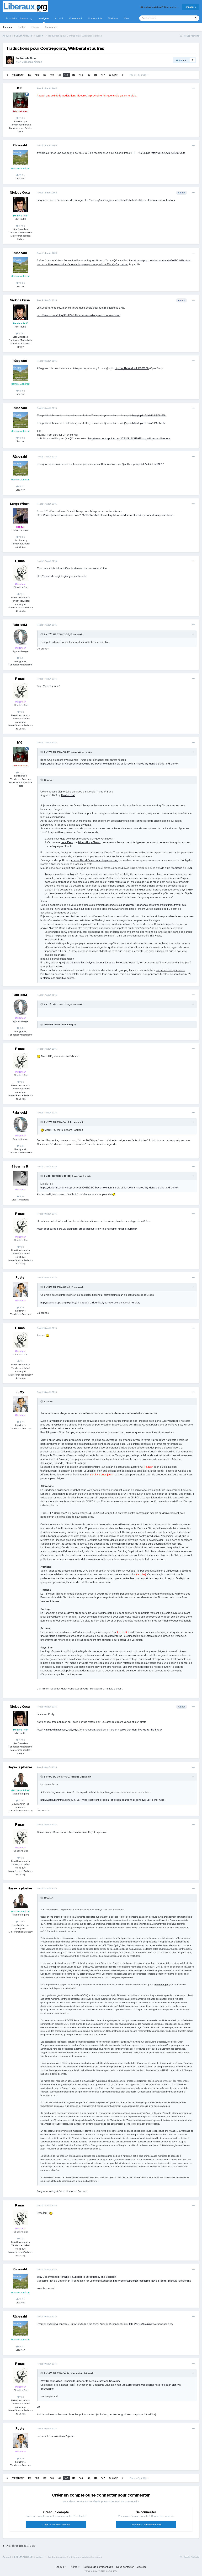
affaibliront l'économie (135, 904)
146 (95, 75)
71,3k (20, 118)
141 (59, 75)
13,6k (20, 537)
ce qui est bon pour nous (170, 970)
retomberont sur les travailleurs (169, 904)
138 (37, 75)
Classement (51, 27)
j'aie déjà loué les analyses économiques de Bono (93, 962)
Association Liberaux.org (19, 18)
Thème (74, 2566)
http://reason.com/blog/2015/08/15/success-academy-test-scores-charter (78, 315)
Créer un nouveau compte (56, 2524)
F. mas (20, 561)
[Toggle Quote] (42, 634)
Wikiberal (113, 18)
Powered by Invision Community (101, 2571)
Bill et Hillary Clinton (89, 842)
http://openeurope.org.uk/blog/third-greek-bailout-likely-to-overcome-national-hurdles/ (87, 1228)
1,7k (20, 1307)
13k (20, 594)
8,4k (20, 658)
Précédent (18, 75)
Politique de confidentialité (98, 2566)
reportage (176, 867)
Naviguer (44, 20)
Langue (61, 2566)
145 (88, 75)
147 (103, 75)
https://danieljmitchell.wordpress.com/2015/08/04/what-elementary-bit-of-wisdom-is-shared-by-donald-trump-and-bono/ (105, 515)
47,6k (20, 225)
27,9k (20, 1800)
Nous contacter (125, 2566)
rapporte (171, 924)
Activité (59, 18)
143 (73, 75)
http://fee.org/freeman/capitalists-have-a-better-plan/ (143, 2280)
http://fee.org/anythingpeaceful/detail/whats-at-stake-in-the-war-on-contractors (129, 200)
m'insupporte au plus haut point (72, 908)
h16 (19, 88)
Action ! (38, 61)
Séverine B (20, 1166)
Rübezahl (20, 145)
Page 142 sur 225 (139, 75)
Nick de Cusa (28, 58)
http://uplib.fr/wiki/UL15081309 (168, 152)
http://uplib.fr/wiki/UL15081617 (149, 423)
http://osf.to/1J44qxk (140, 2323)
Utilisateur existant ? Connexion (159, 7)
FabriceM (20, 624)
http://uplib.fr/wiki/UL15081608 (132, 368)
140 (52, 75)
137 (29, 75)
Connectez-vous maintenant (146, 2524)
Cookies (141, 2566)
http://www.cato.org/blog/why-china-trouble (62, 576)
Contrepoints (95, 18)
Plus (126, 18)
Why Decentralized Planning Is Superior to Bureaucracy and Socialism (76, 2276)
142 (66, 75)
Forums (7, 27)
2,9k (20, 1196)
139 (44, 75)
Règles (21, 27)
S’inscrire (191, 6)
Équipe (35, 27)
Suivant (113, 75)
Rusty (19, 1277)
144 (81, 75)
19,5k (20, 175)
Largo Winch (20, 503)
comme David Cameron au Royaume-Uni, (94, 860)
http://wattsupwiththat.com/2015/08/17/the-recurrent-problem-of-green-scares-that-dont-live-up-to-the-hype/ (99, 1729)
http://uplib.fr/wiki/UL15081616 (149, 415)
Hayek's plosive (20, 1767)
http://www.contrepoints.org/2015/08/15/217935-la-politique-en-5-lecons (129, 438)
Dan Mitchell (68, 795)
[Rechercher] (158, 18)
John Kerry (67, 842)
